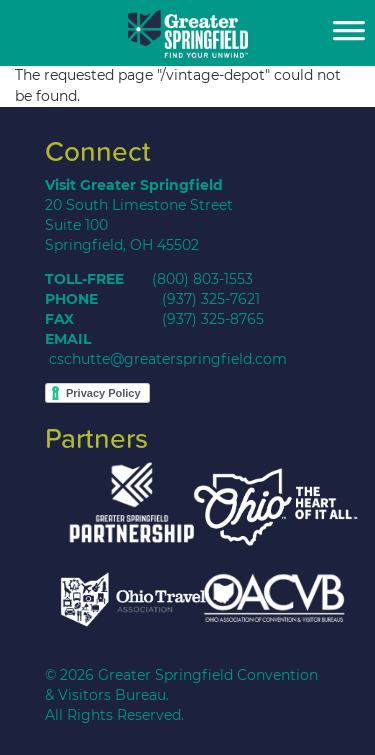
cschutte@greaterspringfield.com (168, 359)
